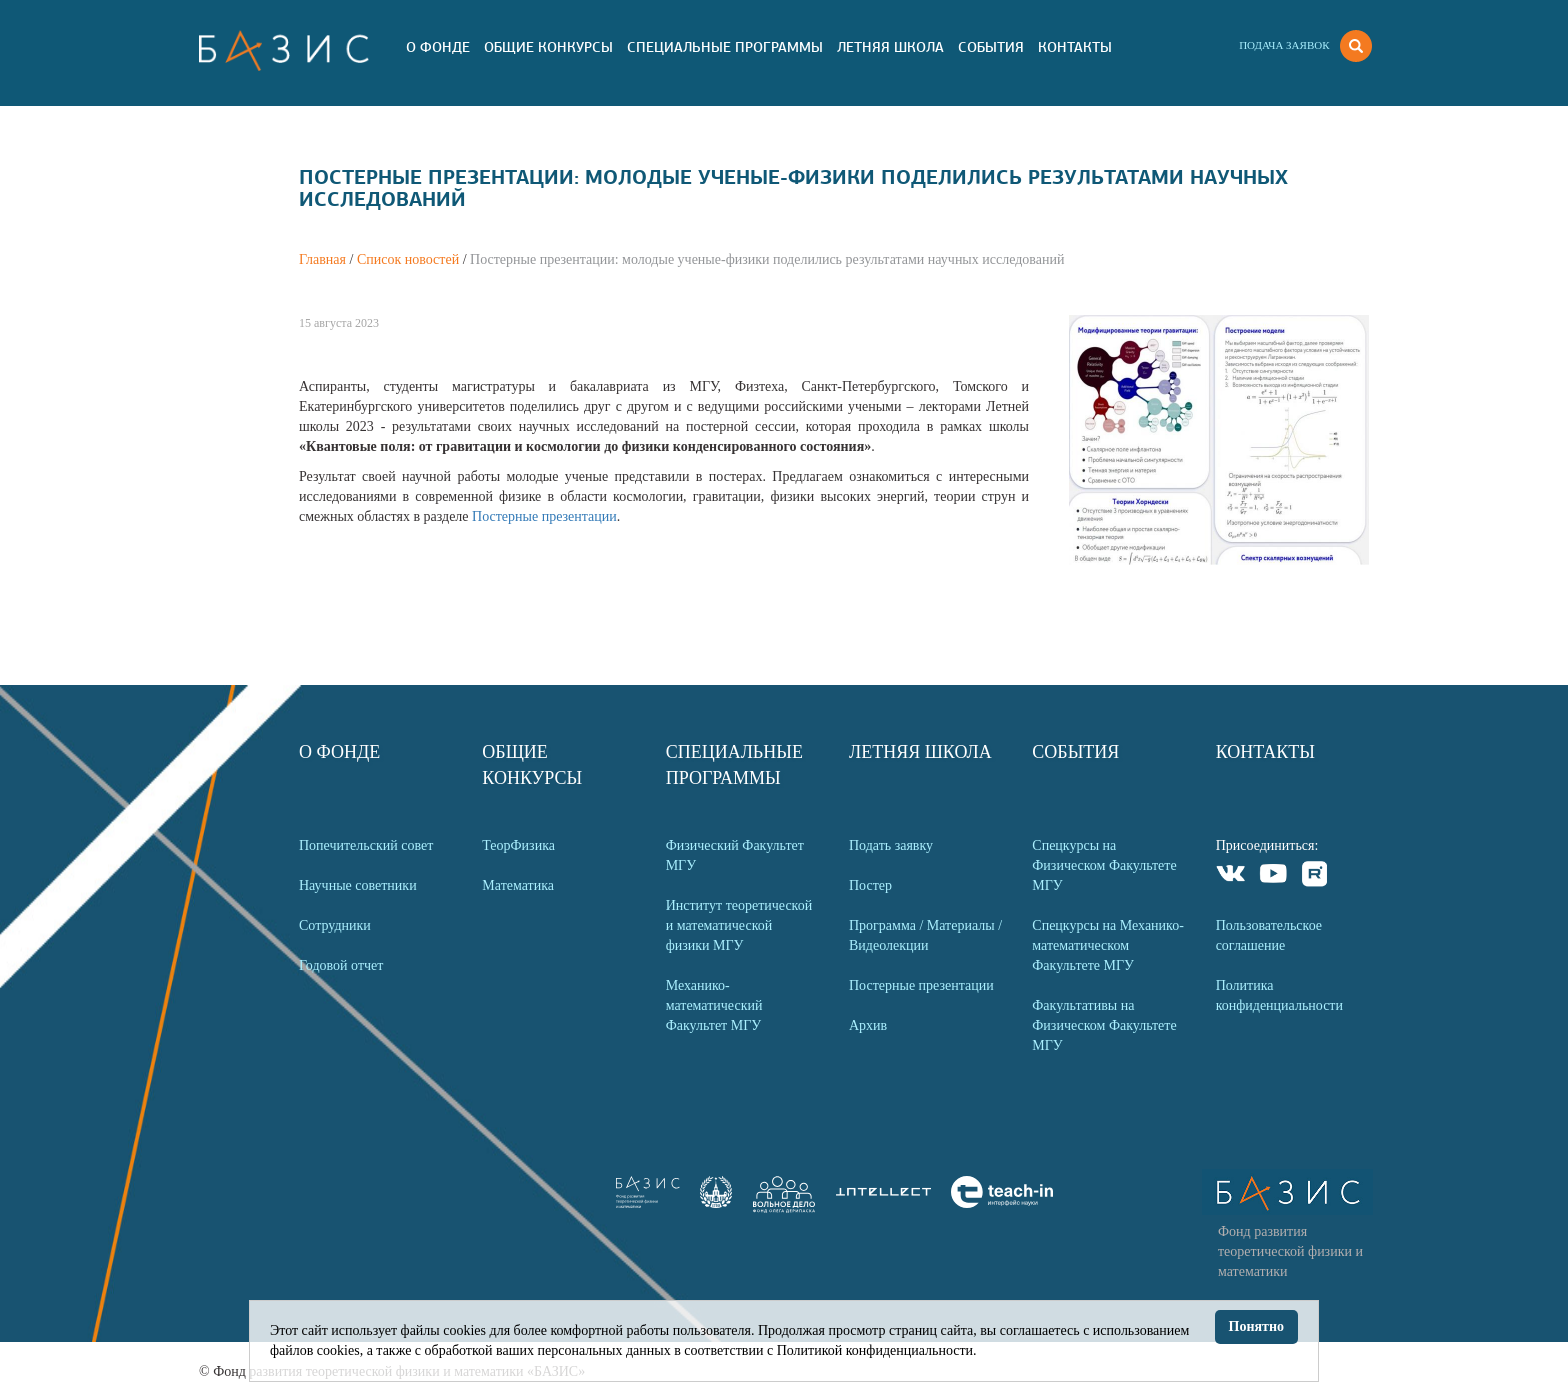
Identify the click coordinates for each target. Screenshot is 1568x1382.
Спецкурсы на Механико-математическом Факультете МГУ (1108, 945)
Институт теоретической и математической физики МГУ (739, 925)
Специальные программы (725, 47)
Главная (322, 259)
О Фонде (438, 47)
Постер (870, 885)
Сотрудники (335, 925)
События (991, 47)
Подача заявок (1284, 45)
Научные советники (358, 885)
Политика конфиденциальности (1279, 995)
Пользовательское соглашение (1269, 935)
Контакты (1075, 47)
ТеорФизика (518, 845)
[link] (716, 1203)
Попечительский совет (366, 845)
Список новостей (408, 259)
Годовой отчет (341, 965)
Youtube (1273, 876)
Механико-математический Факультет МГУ (714, 1005)
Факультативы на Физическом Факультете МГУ (1104, 1025)
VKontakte (1231, 876)
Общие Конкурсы (548, 47)
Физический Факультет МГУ (735, 855)
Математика (518, 885)
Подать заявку (891, 845)
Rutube (1315, 876)
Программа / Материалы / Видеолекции (925, 935)
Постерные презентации (544, 516)
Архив (868, 1025)
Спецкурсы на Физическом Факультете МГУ (1104, 865)
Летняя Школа (890, 47)
